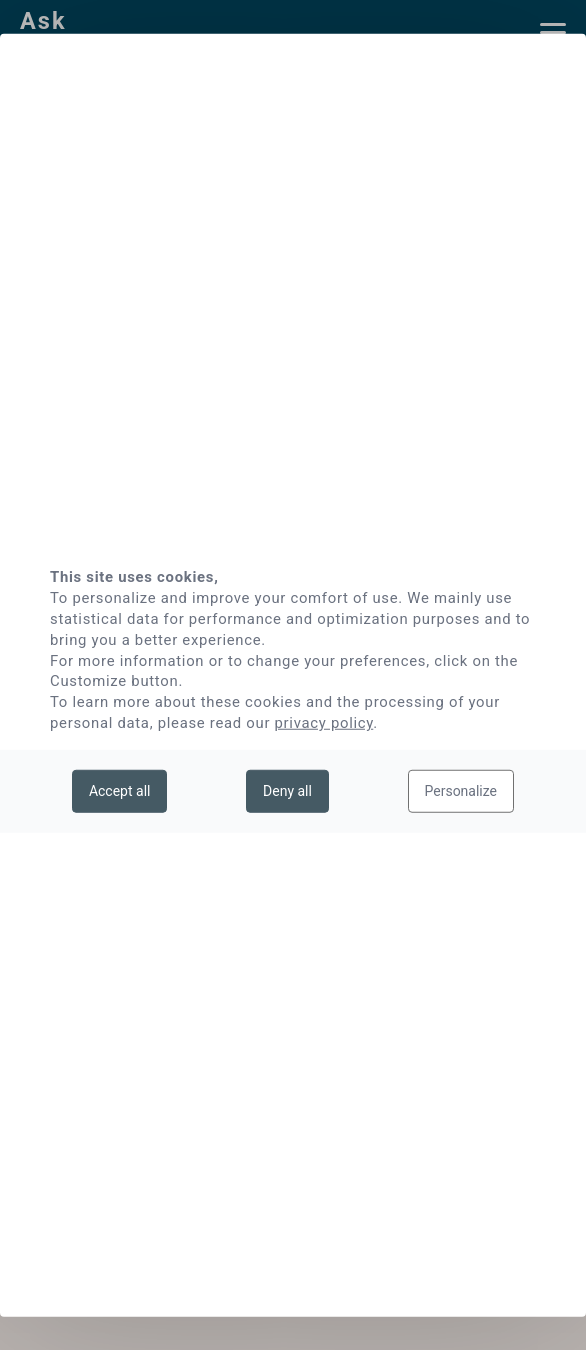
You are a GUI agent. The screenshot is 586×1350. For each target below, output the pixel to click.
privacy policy (324, 723)
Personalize (461, 790)
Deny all (287, 790)
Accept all (120, 790)
